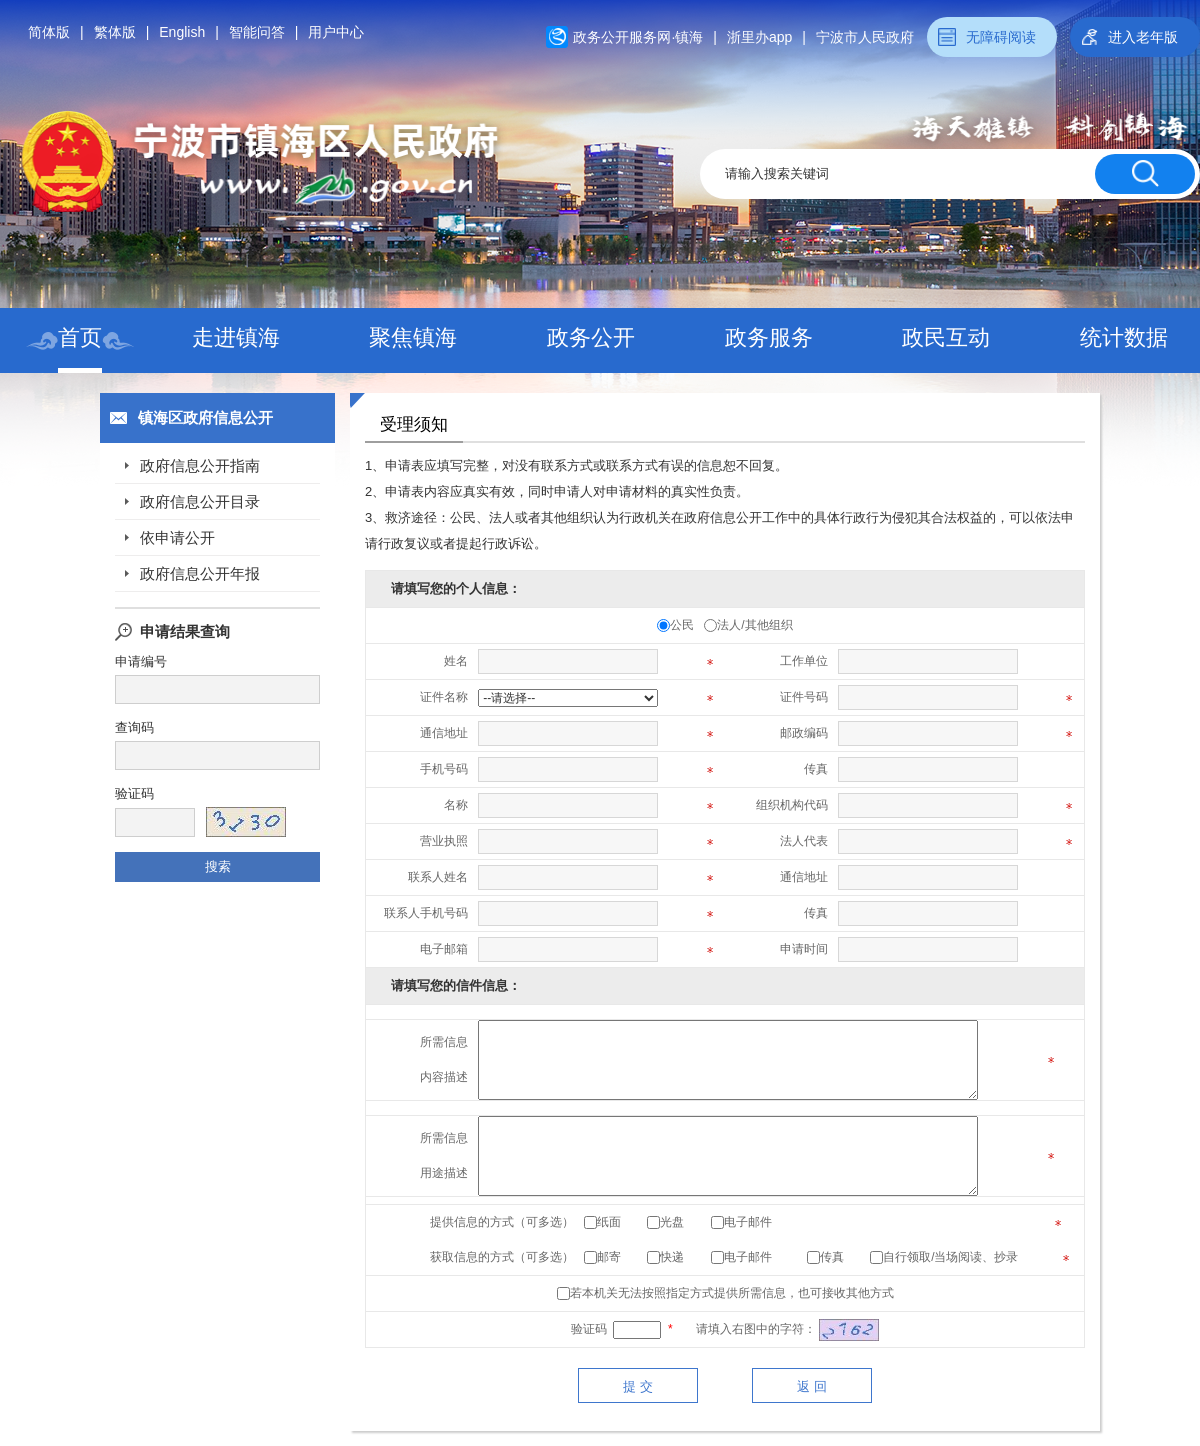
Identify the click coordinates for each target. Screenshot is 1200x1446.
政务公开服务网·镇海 (638, 37)
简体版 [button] (49, 32)
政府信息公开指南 (200, 465)
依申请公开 (177, 537)
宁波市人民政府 (865, 37)
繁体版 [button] (115, 32)
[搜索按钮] (1145, 174)
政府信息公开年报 (200, 573)
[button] (1135, 37)
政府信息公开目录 (200, 501)
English (182, 32)
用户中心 (336, 32)
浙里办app (759, 37)
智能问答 (257, 32)
